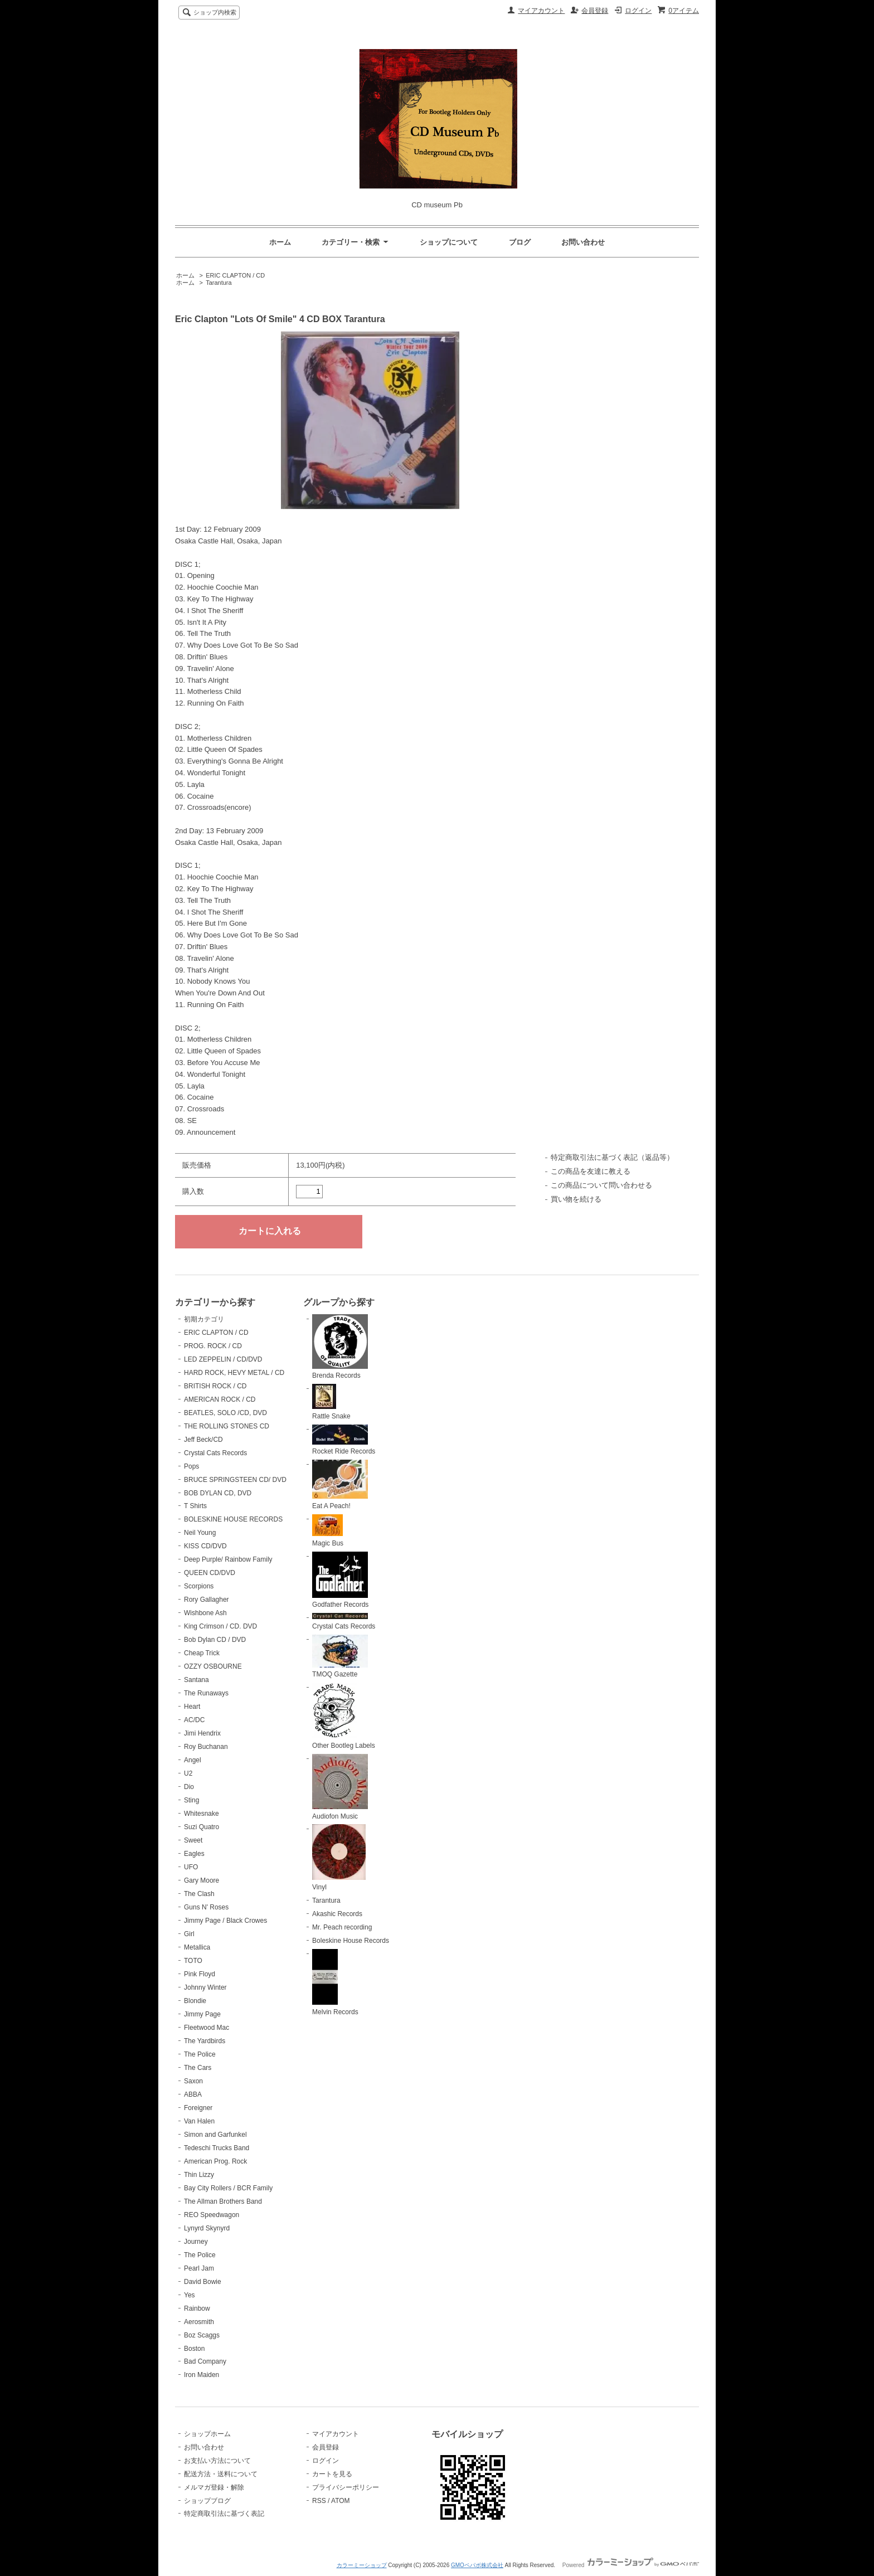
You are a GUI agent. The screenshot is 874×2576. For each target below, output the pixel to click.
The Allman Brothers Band (223, 2201)
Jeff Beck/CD (203, 1439)
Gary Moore (201, 1880)
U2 (188, 1773)
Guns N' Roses (206, 1907)
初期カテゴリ (204, 1319)
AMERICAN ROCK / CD (220, 1399)
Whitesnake (201, 1813)
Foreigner (198, 2108)
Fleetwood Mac (206, 2027)
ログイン (638, 10)
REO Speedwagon (211, 2215)
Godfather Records (340, 1580)
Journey (196, 2242)
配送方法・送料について (221, 2474)
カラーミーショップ (362, 2565)
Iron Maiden (201, 2375)
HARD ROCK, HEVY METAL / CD (234, 1373)
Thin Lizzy (199, 2175)
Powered (630, 2565)
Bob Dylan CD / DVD (215, 1640)
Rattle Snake (331, 1402)
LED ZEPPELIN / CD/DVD (223, 1359)
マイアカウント (541, 10)
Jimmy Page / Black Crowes (225, 1920)
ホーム (280, 242)
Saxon (193, 2081)
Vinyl (339, 1857)
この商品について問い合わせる (601, 1185)
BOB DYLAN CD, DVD (217, 1493)
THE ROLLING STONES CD (226, 1426)
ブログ (520, 242)
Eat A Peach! (340, 1485)
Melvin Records (335, 1982)
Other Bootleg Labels (343, 1716)
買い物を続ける (576, 1199)
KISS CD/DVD (205, 1546)
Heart (192, 1706)
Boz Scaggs (202, 2335)
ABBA (193, 2094)
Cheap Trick (202, 1653)
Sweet (193, 1840)
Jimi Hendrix (202, 1733)
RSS (319, 2501)
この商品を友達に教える (590, 1171)
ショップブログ (207, 2501)
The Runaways (206, 1693)
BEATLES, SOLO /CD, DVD (225, 1413)
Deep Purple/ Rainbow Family (228, 1559)
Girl (189, 1934)
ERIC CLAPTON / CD (235, 275)
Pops (191, 1466)
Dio (189, 1787)
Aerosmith (199, 2322)
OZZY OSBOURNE (213, 1666)
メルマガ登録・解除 (214, 2487)
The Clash (199, 1894)
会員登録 (594, 10)
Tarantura (218, 282)
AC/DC (194, 1720)
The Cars (197, 2068)
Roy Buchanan (206, 1747)
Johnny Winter (205, 1987)
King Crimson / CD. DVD (220, 1626)
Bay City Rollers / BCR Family (228, 2188)
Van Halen (199, 2121)
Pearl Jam (199, 2268)
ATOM (340, 2501)
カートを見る (332, 2474)
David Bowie (202, 2282)
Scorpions (198, 1586)
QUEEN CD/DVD (209, 1573)
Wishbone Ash (205, 1613)
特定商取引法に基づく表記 (224, 2513)
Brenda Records (340, 1347)
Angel (192, 1760)
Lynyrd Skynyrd (207, 2228)
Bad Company (205, 2361)
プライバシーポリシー (345, 2487)
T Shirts (195, 1506)
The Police (200, 2054)
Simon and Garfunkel (215, 2134)
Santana (196, 1680)
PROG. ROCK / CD (213, 1346)
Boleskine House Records (350, 1941)
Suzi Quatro (201, 1827)
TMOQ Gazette (340, 1657)
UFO (191, 1867)
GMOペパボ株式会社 (477, 2565)
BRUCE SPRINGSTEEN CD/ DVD (235, 1480)
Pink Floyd (199, 1974)
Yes (189, 2295)
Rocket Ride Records (343, 1440)
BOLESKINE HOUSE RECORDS (233, 1519)
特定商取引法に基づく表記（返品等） (612, 1157)
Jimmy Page (202, 2014)
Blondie (195, 2001)
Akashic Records (337, 1914)
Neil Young (200, 1533)
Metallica (197, 1947)
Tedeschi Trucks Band (216, 2148)
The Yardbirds (204, 2041)
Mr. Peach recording (342, 1927)
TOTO (193, 1961)
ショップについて (449, 242)
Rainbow (197, 2308)
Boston (194, 2349)
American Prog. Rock (215, 2161)
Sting (191, 1800)
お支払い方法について (217, 2461)
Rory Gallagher (206, 1599)
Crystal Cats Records (215, 1453)
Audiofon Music (340, 1787)
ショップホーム (207, 2434)
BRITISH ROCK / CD (215, 1386)
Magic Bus (327, 1530)
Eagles (194, 1854)
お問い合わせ (583, 242)
